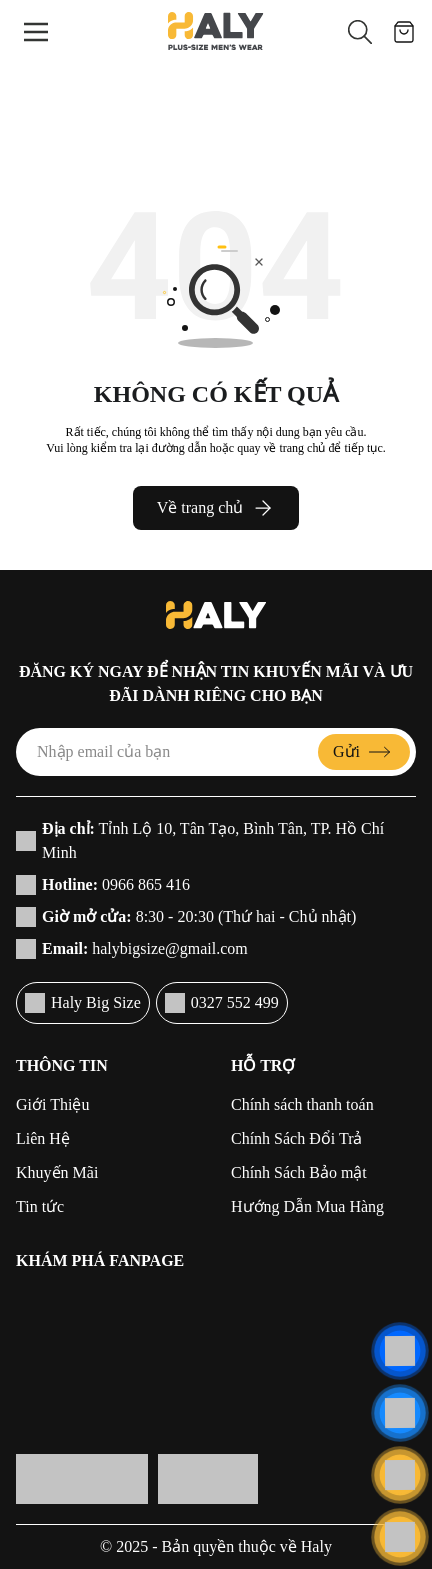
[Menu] (36, 32)
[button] (360, 32)
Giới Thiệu (52, 1104)
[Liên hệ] (400, 1351)
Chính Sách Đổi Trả (296, 1138)
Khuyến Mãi (57, 1172)
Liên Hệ (43, 1138)
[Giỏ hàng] (404, 32)
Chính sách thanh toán (302, 1104)
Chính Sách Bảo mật (299, 1172)
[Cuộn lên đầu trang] (400, 1537)
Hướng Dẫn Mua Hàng (307, 1206)
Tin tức (40, 1206)
